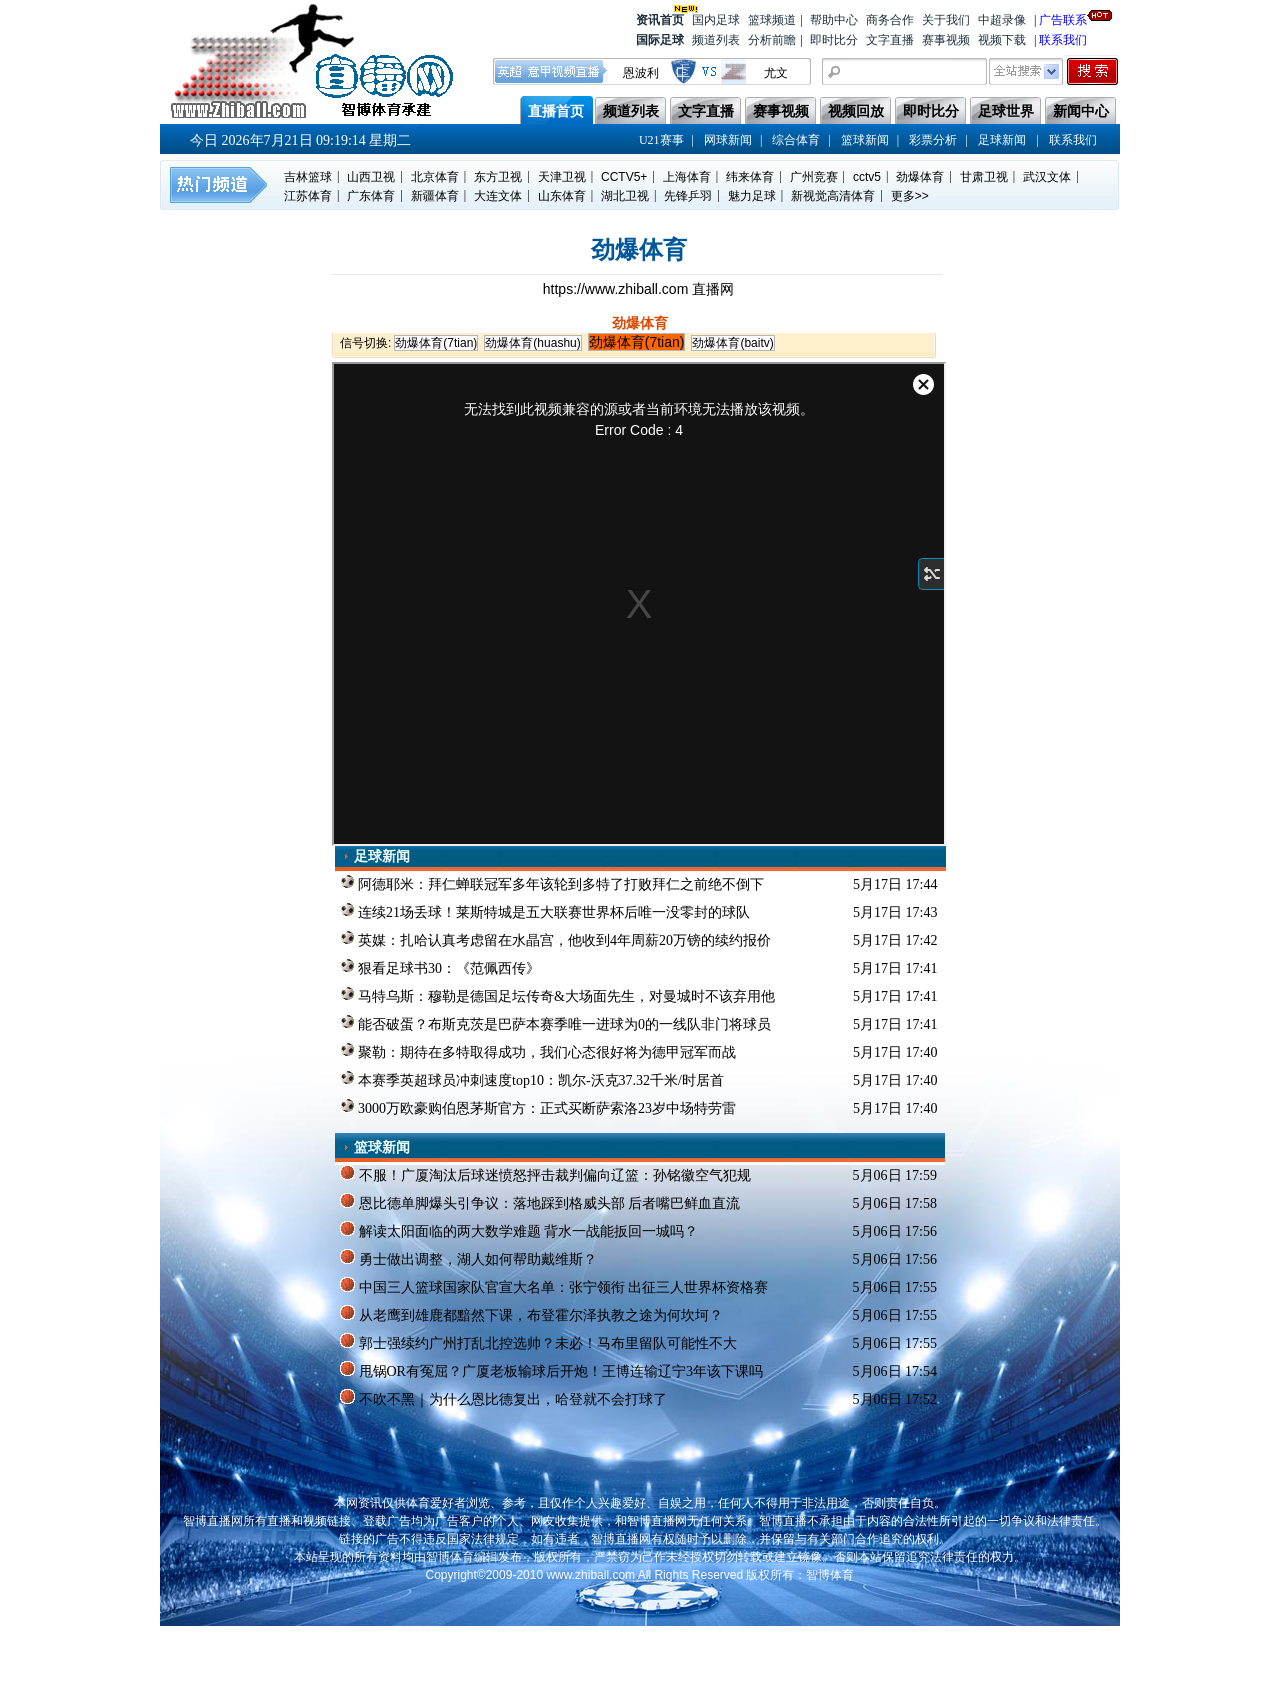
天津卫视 (562, 177)
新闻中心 (1081, 111)
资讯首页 (660, 18)
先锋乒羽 (688, 196)
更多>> (910, 196)
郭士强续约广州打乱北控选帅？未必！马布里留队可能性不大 (538, 1342)
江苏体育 (308, 196)
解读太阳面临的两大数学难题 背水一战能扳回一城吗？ (519, 1230)
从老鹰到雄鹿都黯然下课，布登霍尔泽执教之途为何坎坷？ (531, 1314)
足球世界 (1006, 111)
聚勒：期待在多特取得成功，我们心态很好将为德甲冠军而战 (538, 1051)
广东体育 (371, 196)
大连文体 (498, 196)
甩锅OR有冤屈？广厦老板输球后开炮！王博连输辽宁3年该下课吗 (551, 1370)
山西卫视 (371, 177)
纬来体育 (750, 177)
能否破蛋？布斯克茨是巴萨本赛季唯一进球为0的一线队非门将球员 (556, 1023)
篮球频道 (772, 20)
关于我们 (946, 20)
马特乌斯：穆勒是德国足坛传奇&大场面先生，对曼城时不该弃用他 (557, 995)
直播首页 (556, 111)
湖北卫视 (625, 196)
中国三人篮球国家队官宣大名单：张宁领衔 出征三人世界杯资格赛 (554, 1286)
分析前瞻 (772, 40)
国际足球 (660, 40)
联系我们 (1063, 40)
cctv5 (867, 177)
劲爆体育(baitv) (732, 343)
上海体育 (687, 177)
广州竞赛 (814, 177)
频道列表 (716, 40)
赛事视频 (946, 40)
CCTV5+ (624, 177)
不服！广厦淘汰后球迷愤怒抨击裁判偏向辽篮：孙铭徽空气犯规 (545, 1174)
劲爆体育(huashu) (532, 343)
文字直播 (890, 40)
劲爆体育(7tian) (436, 343)
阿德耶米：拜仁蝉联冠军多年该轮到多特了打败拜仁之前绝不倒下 (552, 883)
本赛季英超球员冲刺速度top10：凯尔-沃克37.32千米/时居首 (532, 1079)
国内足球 (716, 20)
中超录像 (1002, 20)
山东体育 (562, 196)
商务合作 (890, 20)
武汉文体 (1047, 177)
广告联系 (1063, 18)
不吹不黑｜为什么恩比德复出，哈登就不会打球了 (503, 1398)
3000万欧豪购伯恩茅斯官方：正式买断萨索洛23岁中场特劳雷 (538, 1107)
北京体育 (435, 177)
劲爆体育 (920, 177)
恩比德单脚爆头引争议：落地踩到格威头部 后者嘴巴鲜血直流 (540, 1202)
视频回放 (856, 111)
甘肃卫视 (984, 177)
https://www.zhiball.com (617, 289)
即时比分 (834, 40)
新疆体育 (435, 196)
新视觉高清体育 (833, 196)
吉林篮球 (308, 177)
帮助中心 (834, 20)
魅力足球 (752, 196)
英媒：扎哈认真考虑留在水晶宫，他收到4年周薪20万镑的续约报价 (556, 939)
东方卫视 (498, 177)
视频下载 (1002, 40)
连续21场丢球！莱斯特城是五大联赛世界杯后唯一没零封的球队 (545, 911)
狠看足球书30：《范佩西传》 (440, 967)
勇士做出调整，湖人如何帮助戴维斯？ (468, 1258)
